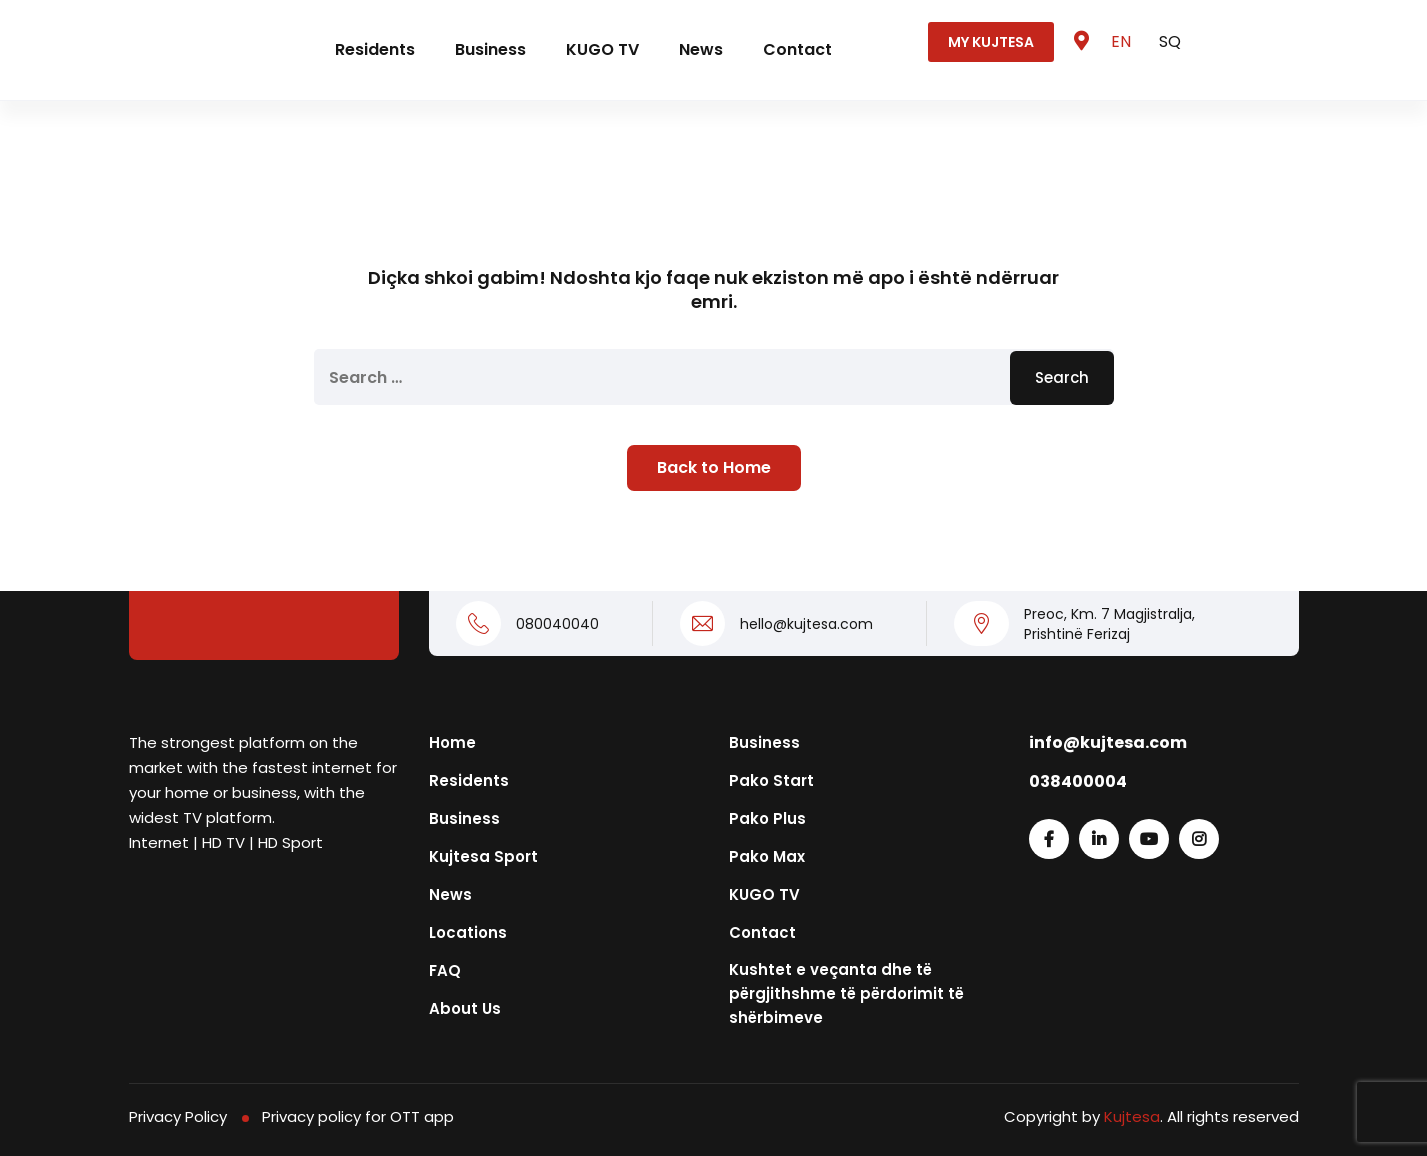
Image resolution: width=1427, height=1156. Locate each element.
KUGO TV (602, 49)
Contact (797, 49)
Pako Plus (767, 818)
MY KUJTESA (991, 42)
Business (490, 49)
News (701, 49)
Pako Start (771, 780)
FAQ (445, 970)
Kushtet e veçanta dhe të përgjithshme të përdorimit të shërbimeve (846, 993)
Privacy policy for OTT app (358, 1116)
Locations (468, 932)
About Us (465, 1008)
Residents (375, 49)
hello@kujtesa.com (806, 624)
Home (452, 742)
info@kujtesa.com (1108, 742)
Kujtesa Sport (483, 856)
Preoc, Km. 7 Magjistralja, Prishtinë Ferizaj (1109, 624)
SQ (1170, 41)
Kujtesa (1132, 1116)
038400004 (1078, 781)
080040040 (557, 624)
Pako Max (767, 856)
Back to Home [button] (714, 467)
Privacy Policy (178, 1116)
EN (1123, 41)
